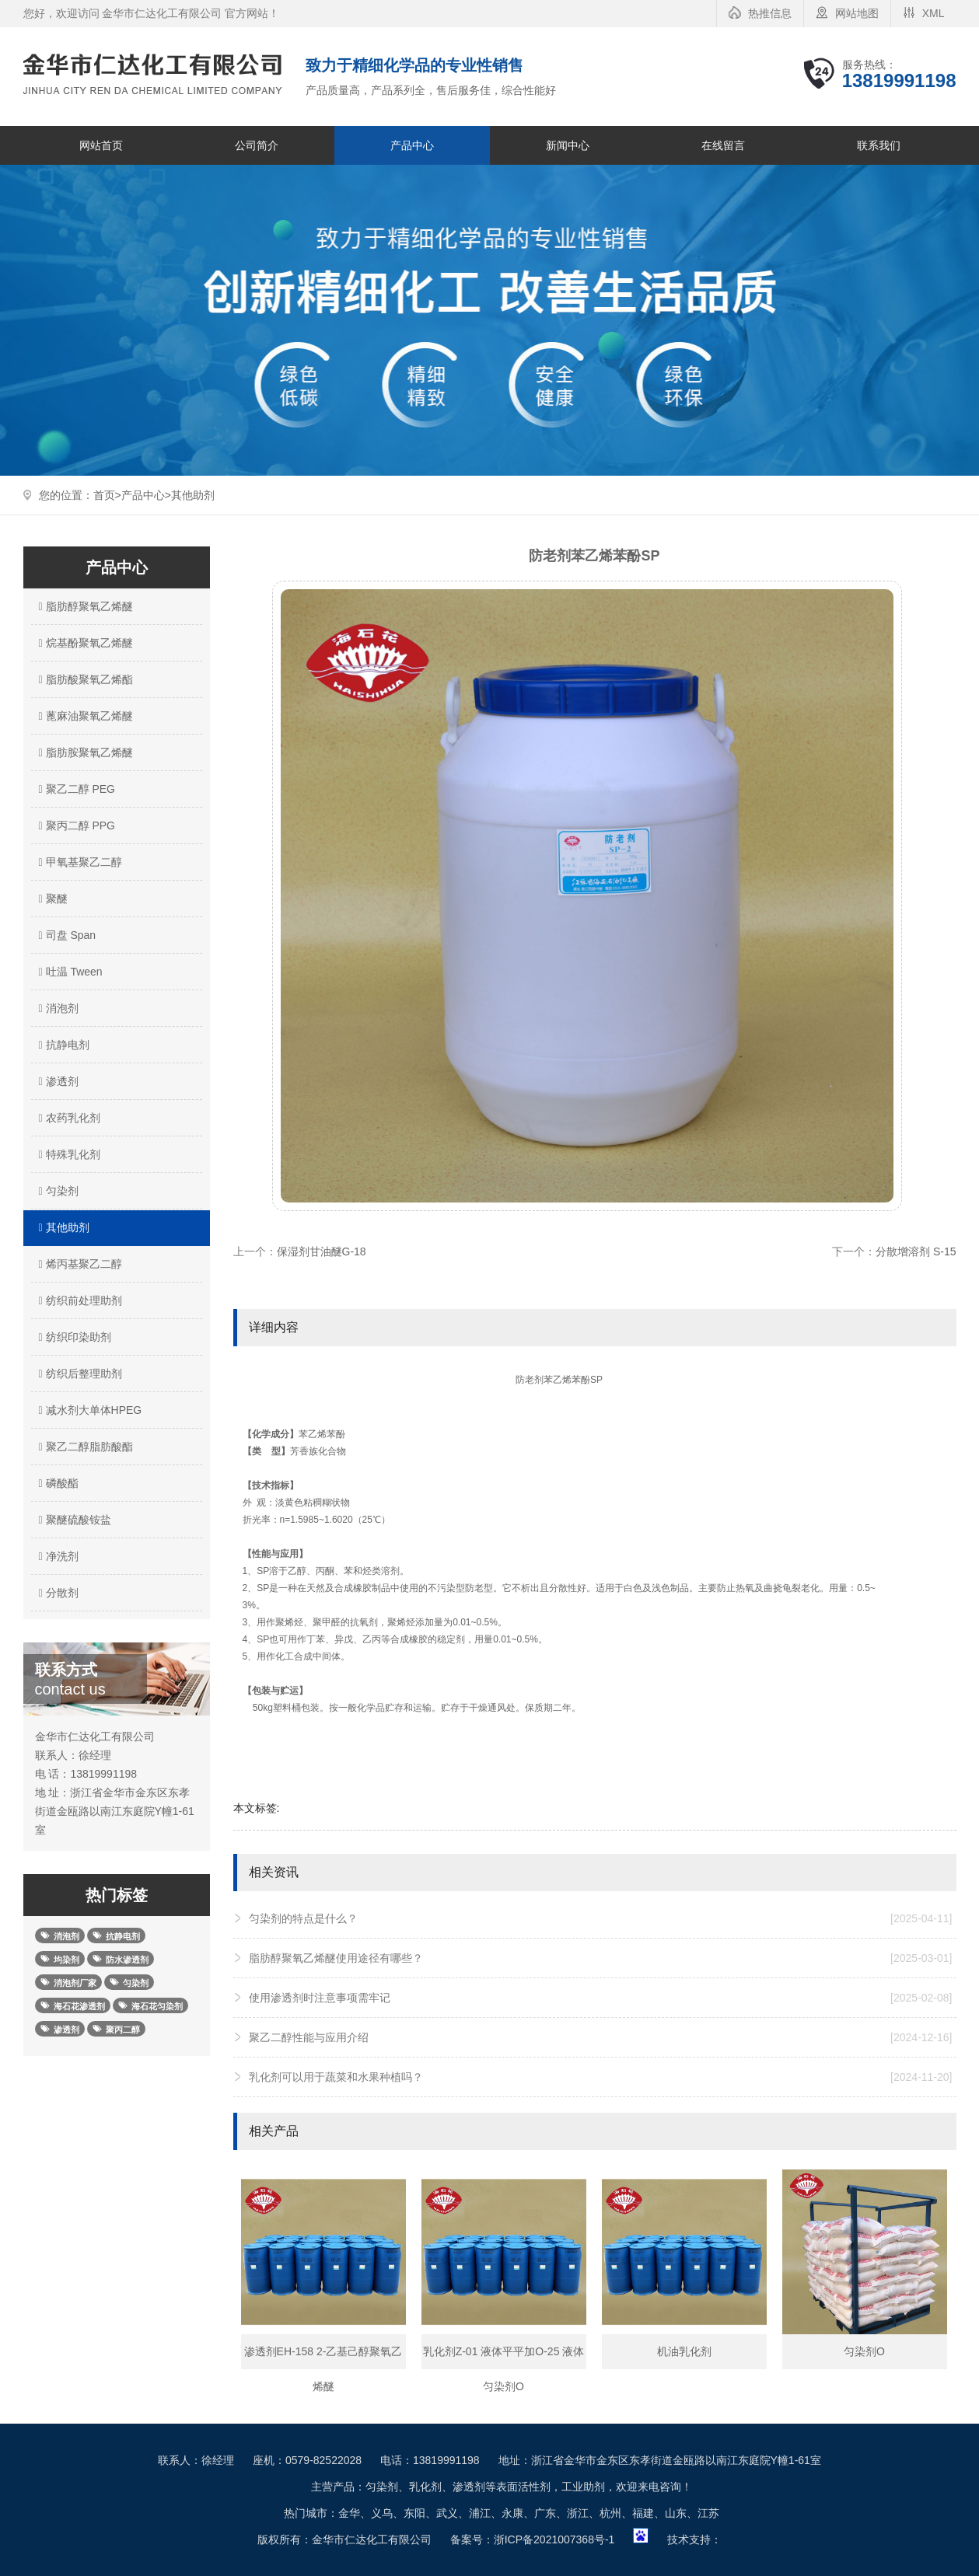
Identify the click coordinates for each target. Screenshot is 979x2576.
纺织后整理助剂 (78, 1373)
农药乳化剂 (67, 1118)
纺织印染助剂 (73, 1337)
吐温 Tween (69, 971)
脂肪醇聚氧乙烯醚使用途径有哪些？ (601, 1958)
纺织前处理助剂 (78, 1300)
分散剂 (57, 1592)
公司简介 (256, 145)
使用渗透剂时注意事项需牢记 (601, 1997)
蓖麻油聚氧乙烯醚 (84, 716)
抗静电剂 (62, 1044)
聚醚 (51, 898)
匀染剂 (57, 1191)
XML (933, 13)
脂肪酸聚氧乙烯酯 (84, 679)
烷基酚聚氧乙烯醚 (84, 643)
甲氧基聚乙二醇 (78, 862)
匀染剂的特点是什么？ (601, 1918)
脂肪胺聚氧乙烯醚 (84, 752)
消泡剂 (57, 1008)
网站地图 (857, 13)
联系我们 (878, 145)
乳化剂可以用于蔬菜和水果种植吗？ (601, 2077)
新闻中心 (567, 145)
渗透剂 (57, 1081)
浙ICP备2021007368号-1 (554, 2539)
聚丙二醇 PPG (75, 825)
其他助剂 (193, 495)
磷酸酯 (57, 1483)
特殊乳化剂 (67, 1154)
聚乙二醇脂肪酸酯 (84, 1446)
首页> (107, 495)
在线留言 (723, 145)
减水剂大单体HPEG (88, 1410)
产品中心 (412, 145)
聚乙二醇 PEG (75, 789)
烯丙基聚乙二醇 (78, 1264)
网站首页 (101, 145)
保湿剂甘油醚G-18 (321, 1251)
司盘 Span (65, 935)
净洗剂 (57, 1556)
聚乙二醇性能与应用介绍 (601, 2037)
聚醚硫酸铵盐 (73, 1519)
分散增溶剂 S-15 (916, 1251)
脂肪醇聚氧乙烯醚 (84, 606)
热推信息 (770, 13)
